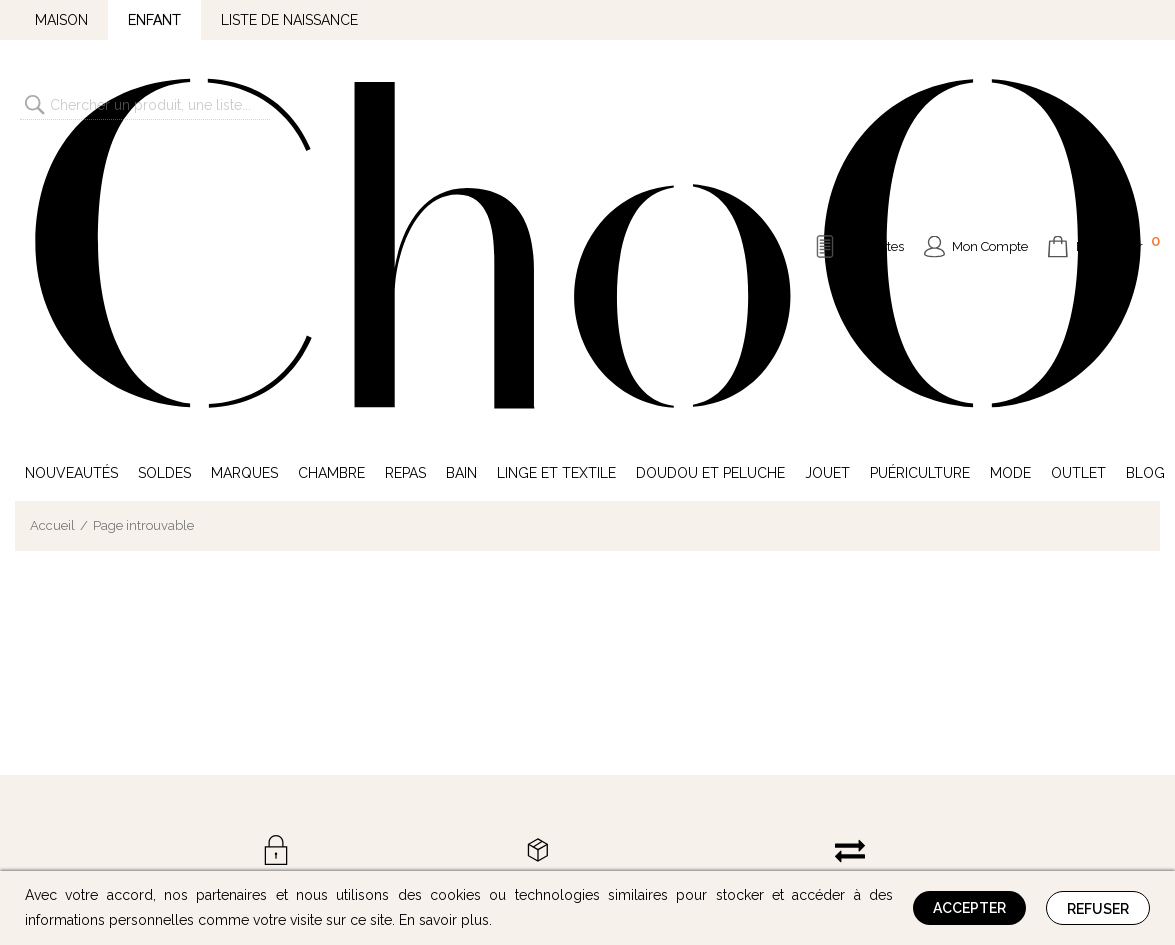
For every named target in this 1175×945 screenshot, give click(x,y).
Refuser (1098, 909)
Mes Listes (874, 94)
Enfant (154, 20)
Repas (405, 168)
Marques (244, 168)
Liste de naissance (289, 20)
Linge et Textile (556, 168)
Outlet (1078, 168)
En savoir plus (444, 920)
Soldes (164, 168)
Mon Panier (1118, 92)
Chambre (331, 168)
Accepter (969, 908)
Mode (1010, 168)
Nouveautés (71, 168)
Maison (61, 20)
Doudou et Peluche (710, 168)
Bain (461, 168)
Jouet (827, 168)
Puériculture (920, 168)
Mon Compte (990, 94)
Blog (1145, 168)
